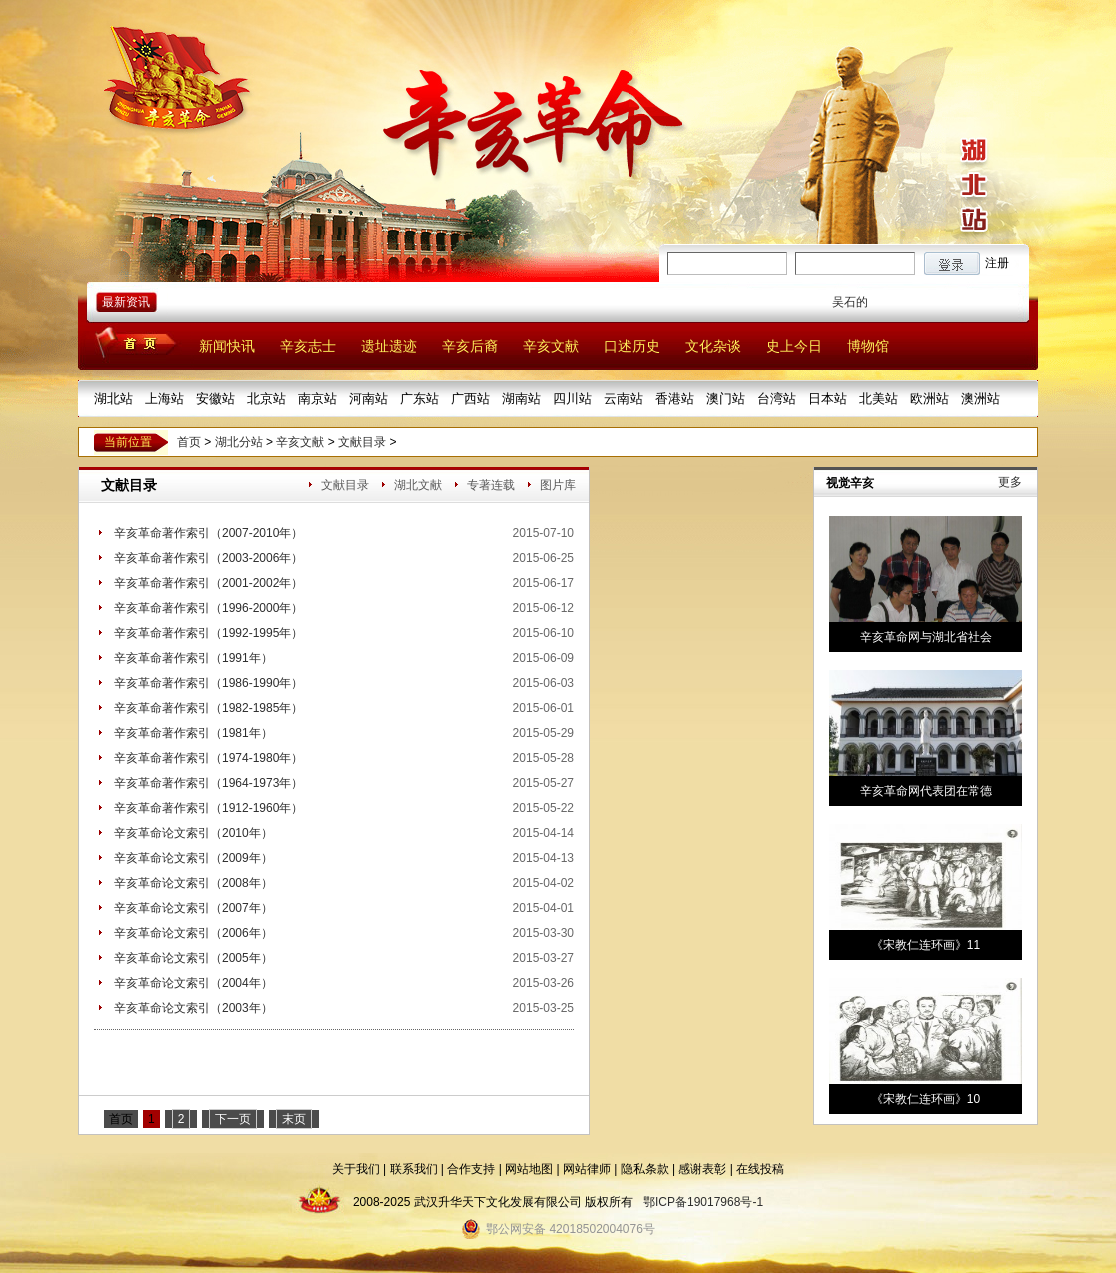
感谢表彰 (702, 1169)
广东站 (419, 398)
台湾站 (776, 398)
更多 (1010, 482)
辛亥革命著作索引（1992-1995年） (208, 633)
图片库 (558, 485)
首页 (189, 442)
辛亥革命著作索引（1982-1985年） (208, 708)
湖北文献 (418, 485)
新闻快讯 (227, 346)
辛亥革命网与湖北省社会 (926, 637)
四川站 (572, 398)
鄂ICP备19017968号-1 (703, 1202)
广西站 (470, 398)
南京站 (317, 398)
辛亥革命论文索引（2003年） (193, 1008)
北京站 (266, 398)
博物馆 (868, 346)
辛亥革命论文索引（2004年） (193, 983)
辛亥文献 (551, 346)
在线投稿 (760, 1169)
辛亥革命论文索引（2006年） (193, 933)
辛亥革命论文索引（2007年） (193, 908)
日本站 (827, 398)
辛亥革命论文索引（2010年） (193, 833)
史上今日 (794, 346)
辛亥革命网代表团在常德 (926, 791)
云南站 (623, 398)
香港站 (674, 398)
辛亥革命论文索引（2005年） (193, 958)
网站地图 (529, 1169)
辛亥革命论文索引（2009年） (193, 858)
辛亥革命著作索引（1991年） (193, 658)
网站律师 (587, 1169)
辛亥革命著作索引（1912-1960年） (208, 808)
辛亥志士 (308, 346)
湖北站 (113, 398)
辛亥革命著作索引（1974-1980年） (208, 758)
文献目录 (362, 442)
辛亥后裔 (470, 346)
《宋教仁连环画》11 (925, 945)
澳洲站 (980, 398)
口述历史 (632, 346)
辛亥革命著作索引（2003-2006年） (208, 558)
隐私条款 (645, 1169)
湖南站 (521, 398)
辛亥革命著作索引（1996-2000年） (208, 608)
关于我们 (356, 1169)
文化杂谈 (713, 346)
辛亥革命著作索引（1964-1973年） (208, 783)
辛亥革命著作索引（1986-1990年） (208, 683)
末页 (294, 1119)
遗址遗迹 (389, 346)
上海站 (164, 398)
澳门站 (725, 398)
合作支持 (471, 1169)
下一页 (233, 1119)
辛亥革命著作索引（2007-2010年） (208, 533)
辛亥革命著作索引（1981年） (193, 733)
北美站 (878, 398)
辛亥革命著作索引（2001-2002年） (208, 583)
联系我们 (414, 1169)
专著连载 (491, 485)
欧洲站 (929, 398)
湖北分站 (239, 442)
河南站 (368, 398)
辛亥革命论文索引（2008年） (193, 883)
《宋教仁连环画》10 (925, 1099)
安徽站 (215, 398)
